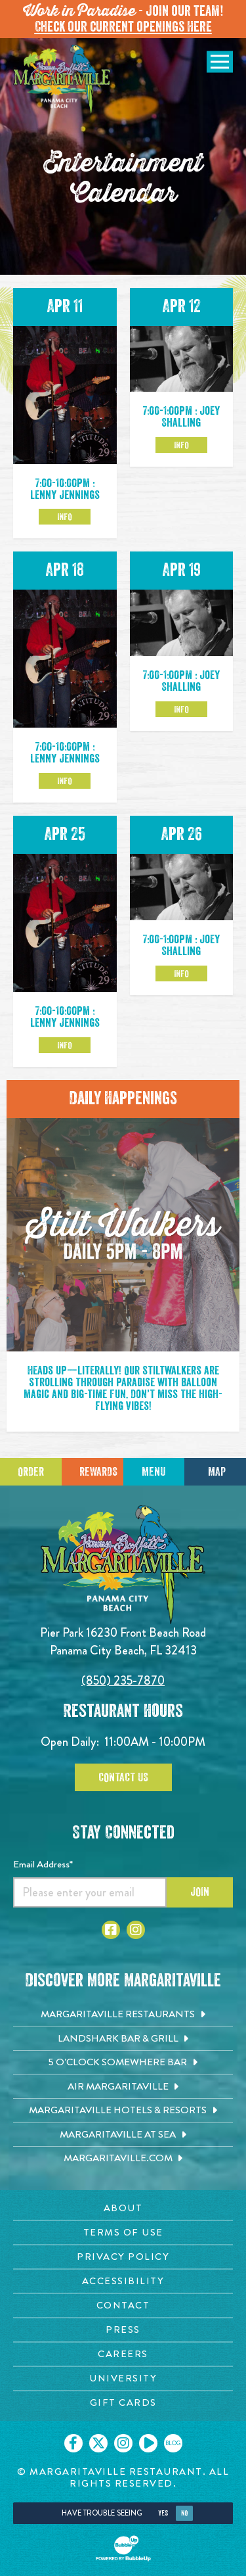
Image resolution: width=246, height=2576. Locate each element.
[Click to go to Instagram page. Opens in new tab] (136, 1930)
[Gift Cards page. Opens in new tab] (123, 2402)
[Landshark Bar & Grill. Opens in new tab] (123, 2039)
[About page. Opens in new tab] (123, 2208)
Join (199, 1892)
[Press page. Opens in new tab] (123, 2329)
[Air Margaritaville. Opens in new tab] (123, 2087)
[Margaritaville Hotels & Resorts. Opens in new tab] (123, 2110)
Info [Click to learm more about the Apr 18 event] (64, 780)
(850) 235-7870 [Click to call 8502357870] (123, 1680)
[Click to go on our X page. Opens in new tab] (98, 2443)
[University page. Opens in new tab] (123, 2378)
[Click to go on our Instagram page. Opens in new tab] (123, 2443)
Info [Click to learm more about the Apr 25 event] (64, 1045)
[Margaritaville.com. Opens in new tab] (123, 2158)
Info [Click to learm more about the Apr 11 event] (64, 516)
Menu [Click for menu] (153, 1472)
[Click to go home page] (62, 80)
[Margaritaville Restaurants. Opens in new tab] (123, 2014)
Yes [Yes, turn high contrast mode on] (163, 2513)
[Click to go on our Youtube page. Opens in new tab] (148, 2443)
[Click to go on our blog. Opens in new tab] (173, 2443)
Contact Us (123, 1777)
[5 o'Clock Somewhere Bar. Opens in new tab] (123, 2062)
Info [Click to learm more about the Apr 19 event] (181, 709)
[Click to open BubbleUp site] (123, 2548)
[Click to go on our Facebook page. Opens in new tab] (73, 2443)
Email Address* (43, 1864)
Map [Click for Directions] (217, 1472)
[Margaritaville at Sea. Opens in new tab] (123, 2135)
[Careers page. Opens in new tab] (123, 2354)
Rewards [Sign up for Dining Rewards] (98, 1472)
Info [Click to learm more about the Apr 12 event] (181, 445)
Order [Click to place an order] (31, 1472)
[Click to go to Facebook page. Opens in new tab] (111, 1930)
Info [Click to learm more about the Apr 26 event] (181, 973)
